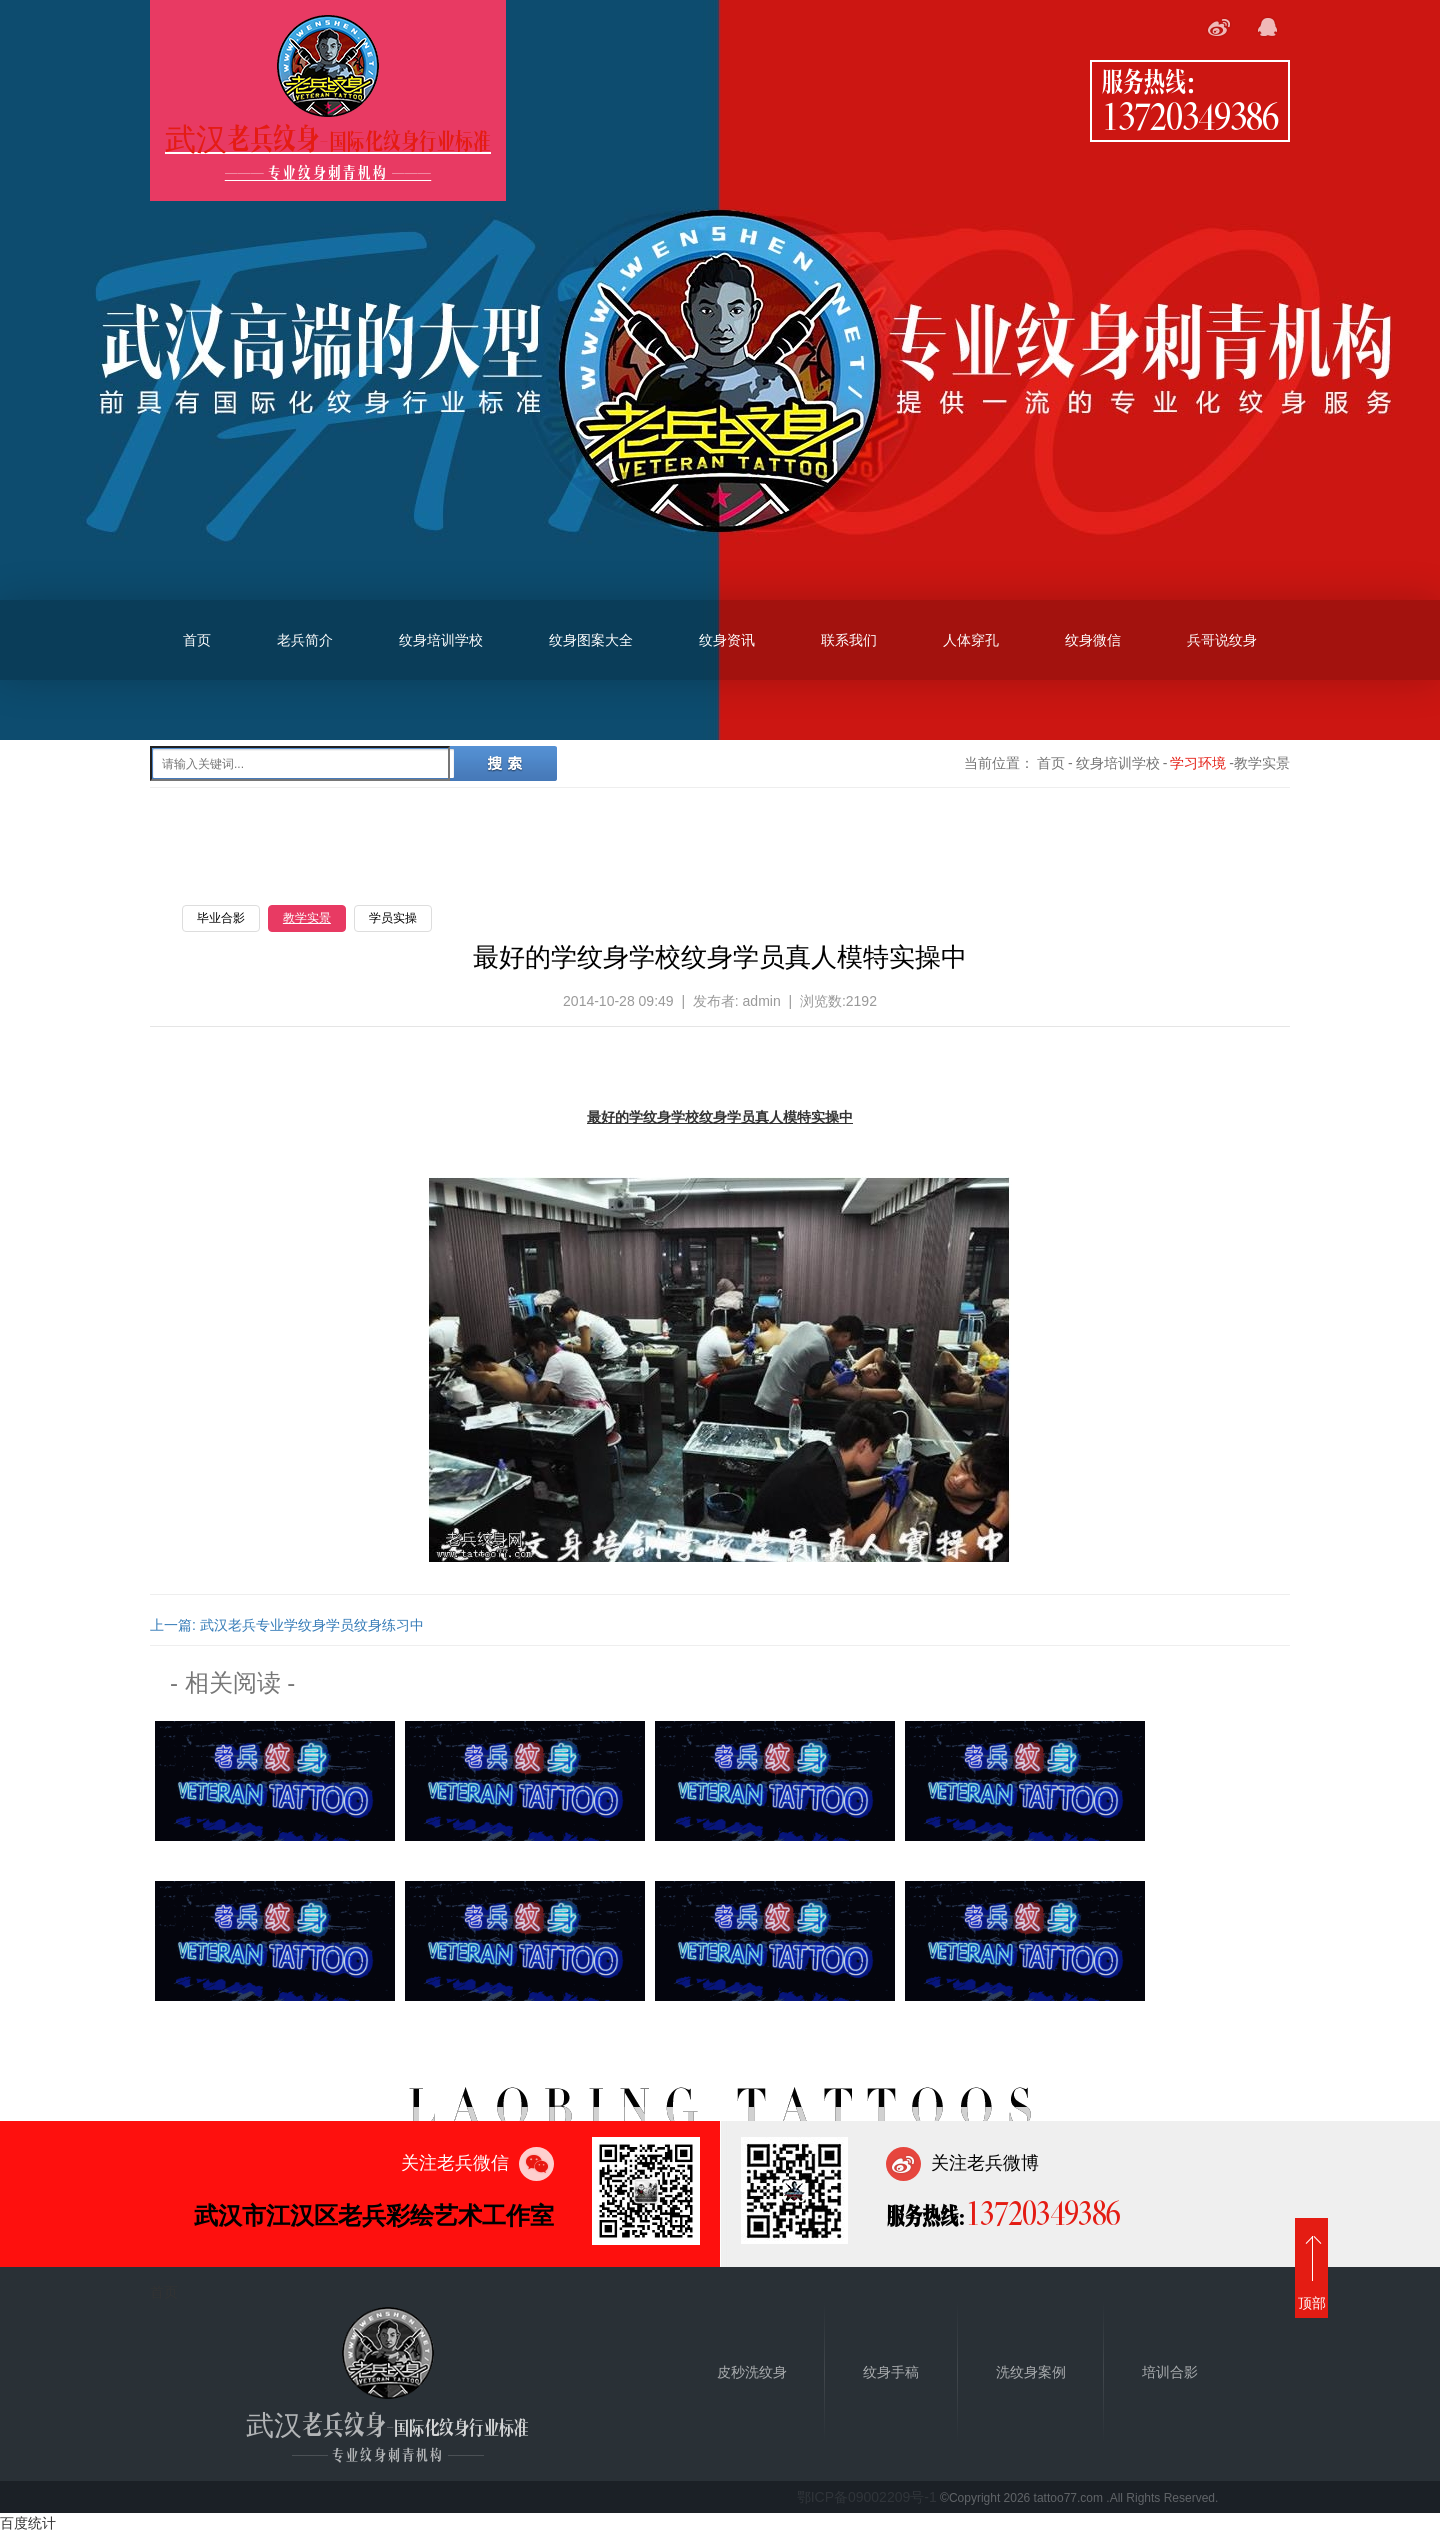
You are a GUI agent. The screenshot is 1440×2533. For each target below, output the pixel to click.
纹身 (713, 1117)
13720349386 (1190, 115)
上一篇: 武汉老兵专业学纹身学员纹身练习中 (287, 1625)
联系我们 (849, 640)
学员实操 (393, 918)
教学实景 (307, 918)
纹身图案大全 (591, 640)
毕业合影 (221, 918)
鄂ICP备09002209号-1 (867, 2497)
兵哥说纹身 (1222, 640)
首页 (197, 640)
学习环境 (1198, 763)
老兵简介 (305, 640)
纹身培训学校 (441, 640)
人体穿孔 (971, 640)
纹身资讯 (727, 640)
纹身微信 (1093, 640)
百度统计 (28, 2523)
